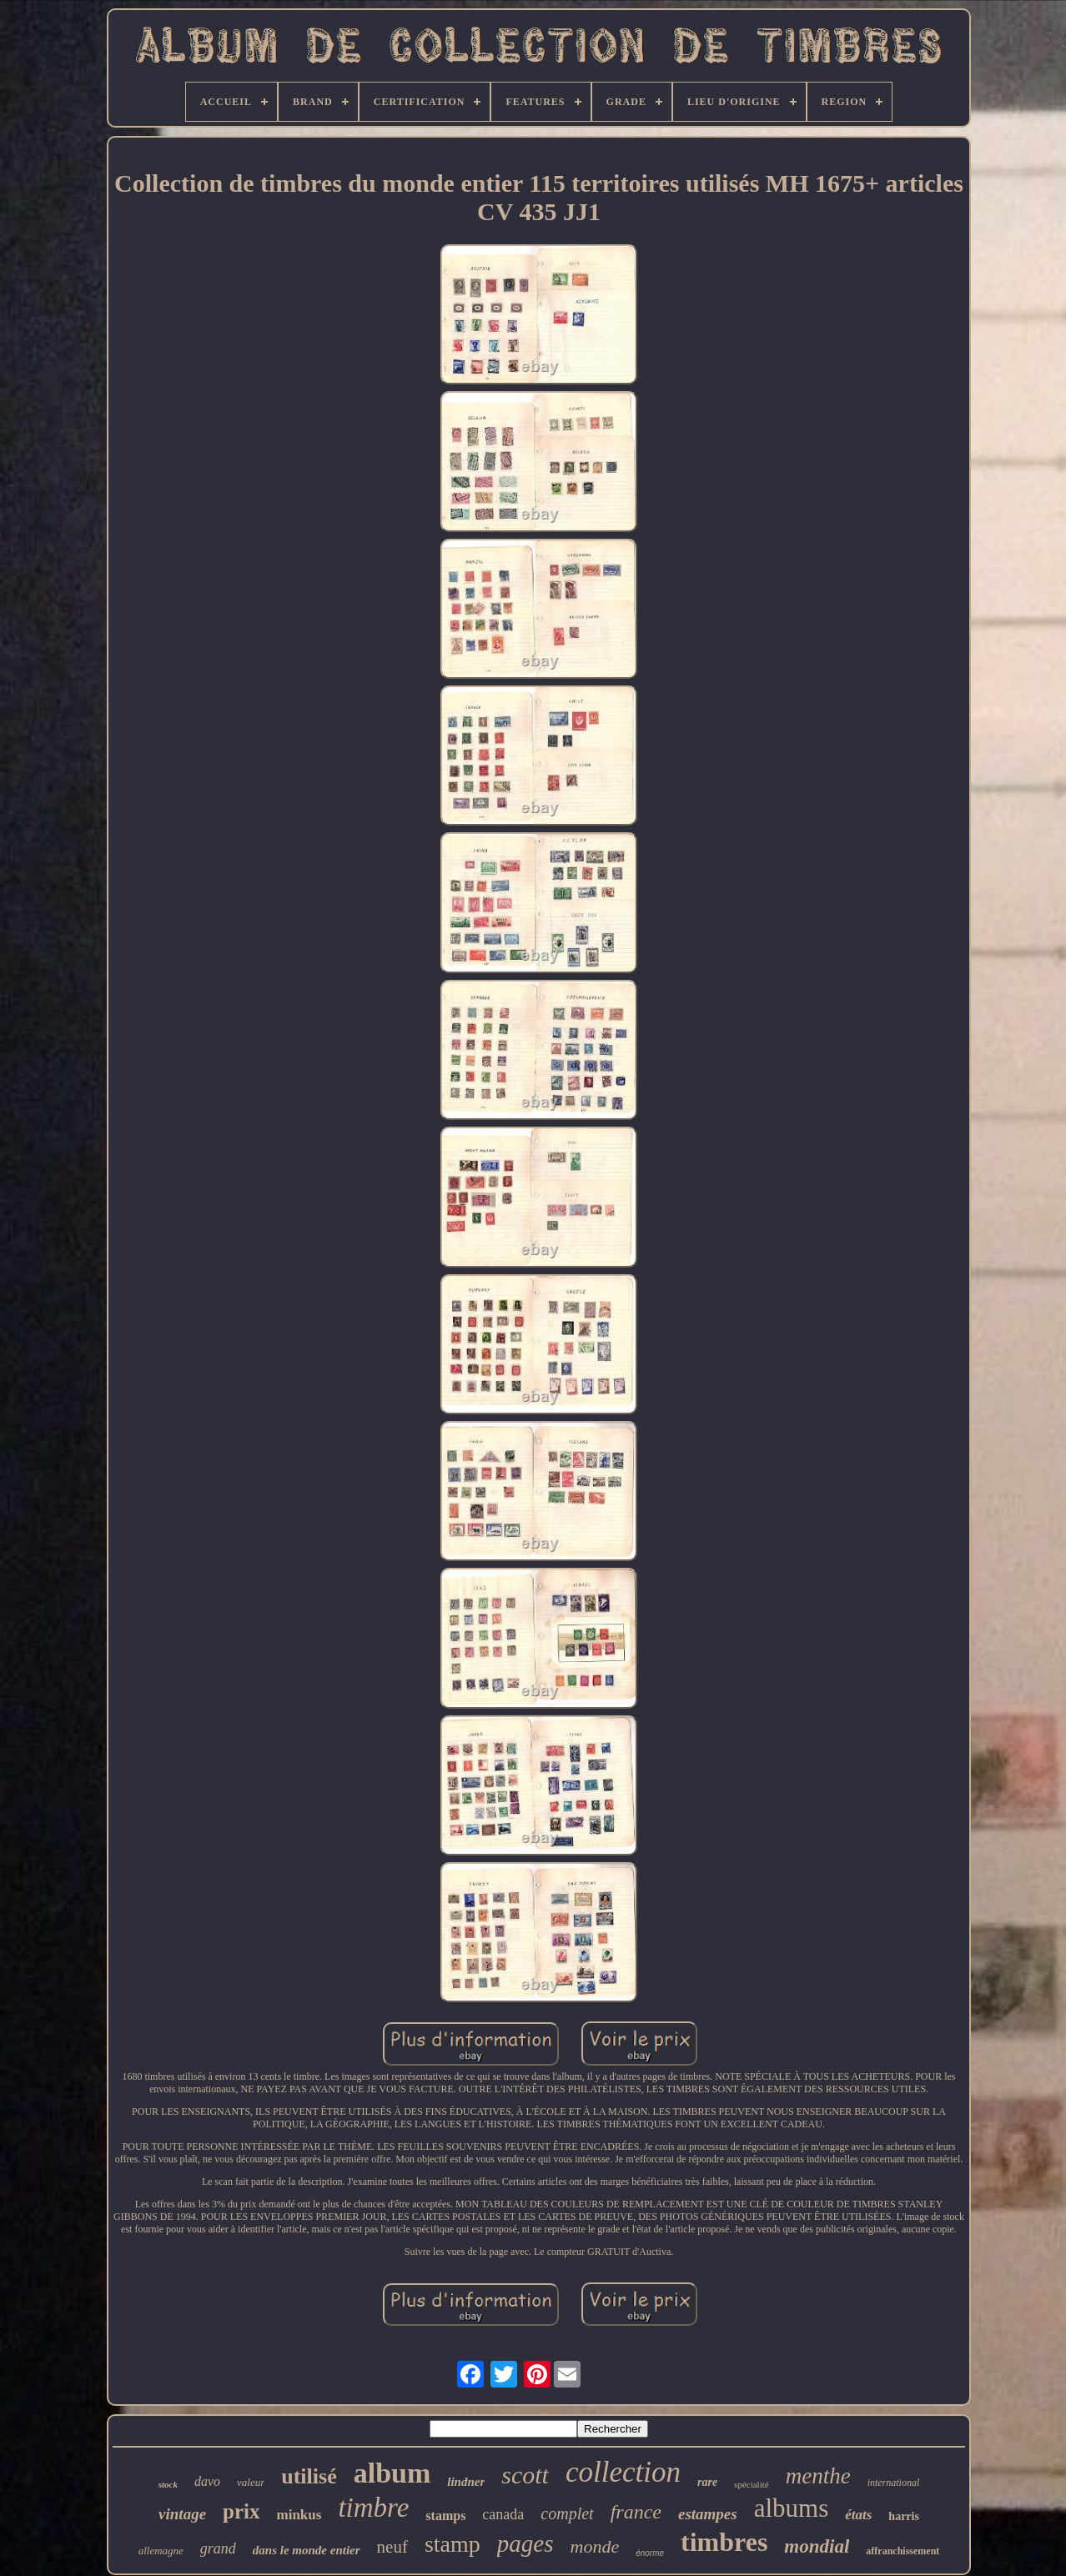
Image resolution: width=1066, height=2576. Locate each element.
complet (567, 2513)
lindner (466, 2481)
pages (525, 2543)
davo (207, 2481)
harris (903, 2516)
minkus (299, 2515)
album (392, 2473)
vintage (182, 2514)
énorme (650, 2553)
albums (791, 2508)
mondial (816, 2546)
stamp (452, 2544)
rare (707, 2482)
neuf (392, 2547)
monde (595, 2546)
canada (503, 2514)
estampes (707, 2514)
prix (241, 2511)
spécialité (751, 2484)
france (636, 2512)
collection (623, 2472)
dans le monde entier (306, 2550)
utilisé (308, 2476)
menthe (818, 2475)
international (893, 2482)
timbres (724, 2542)
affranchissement (902, 2551)
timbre (373, 2508)
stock (168, 2484)
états (858, 2515)
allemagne (161, 2550)
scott (525, 2474)
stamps (445, 2515)
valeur (250, 2482)
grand (218, 2548)
